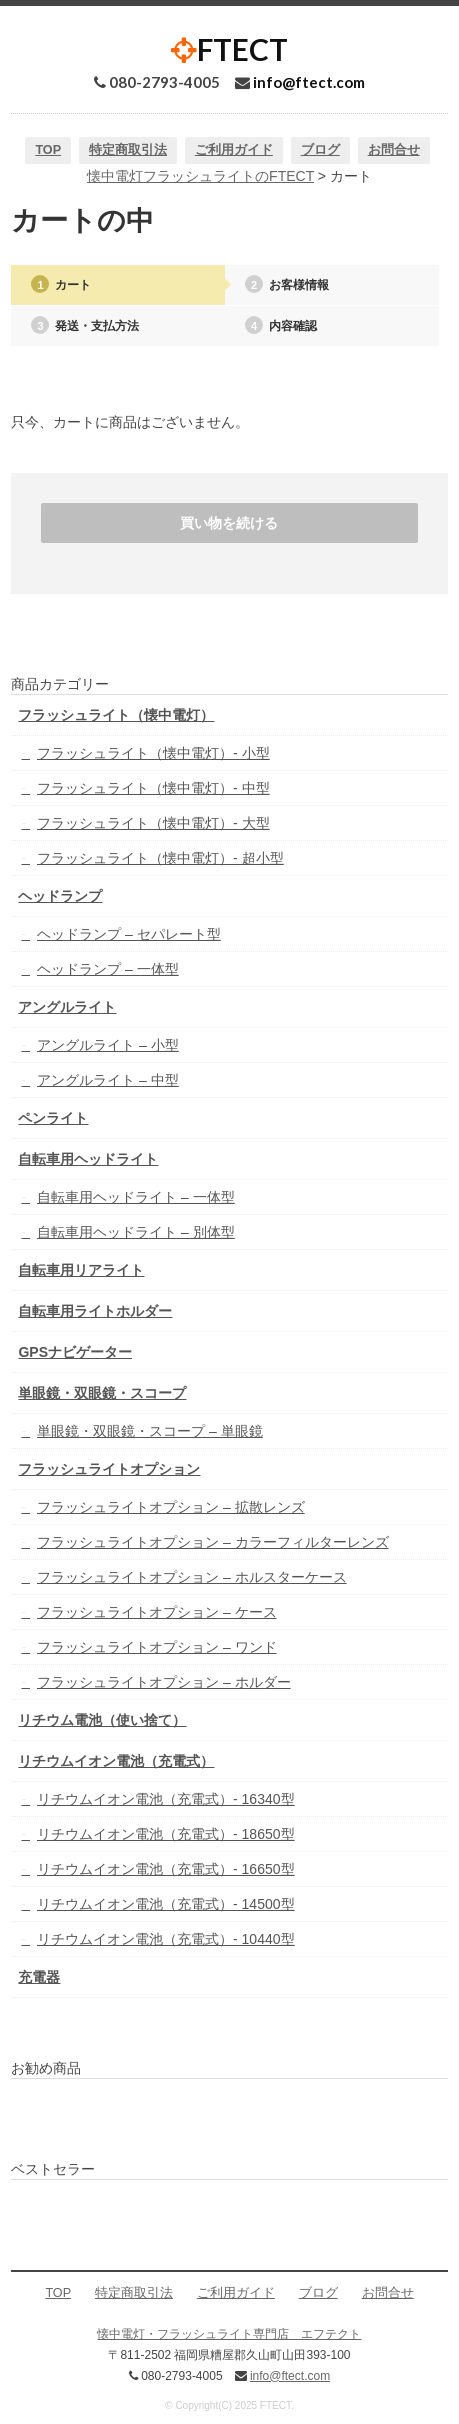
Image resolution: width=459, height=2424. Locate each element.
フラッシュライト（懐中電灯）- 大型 (153, 823)
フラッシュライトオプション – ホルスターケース (192, 1577)
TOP (48, 150)
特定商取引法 (128, 150)
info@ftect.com (309, 82)
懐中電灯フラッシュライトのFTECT (200, 176)
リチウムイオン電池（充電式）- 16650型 (165, 1869)
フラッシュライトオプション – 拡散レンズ (171, 1507)
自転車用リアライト (81, 1270)
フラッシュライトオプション (109, 1469)
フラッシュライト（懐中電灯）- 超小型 (160, 858)
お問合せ (394, 150)
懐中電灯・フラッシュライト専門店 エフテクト (229, 2334)
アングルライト (67, 1007)
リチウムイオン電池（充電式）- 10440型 (165, 1939)
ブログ (320, 150)
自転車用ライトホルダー (95, 1311)
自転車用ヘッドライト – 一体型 (136, 1197)
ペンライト (53, 1118)
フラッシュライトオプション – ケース (157, 1612)
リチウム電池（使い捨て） (102, 1720)
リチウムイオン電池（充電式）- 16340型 (165, 1799)
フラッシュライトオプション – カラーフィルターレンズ (213, 1542)
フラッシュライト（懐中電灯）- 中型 (153, 788)
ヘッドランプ (60, 896)
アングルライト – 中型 (108, 1080)
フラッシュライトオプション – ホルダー (164, 1682)
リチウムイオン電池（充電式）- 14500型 (165, 1904)
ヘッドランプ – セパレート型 (129, 934)
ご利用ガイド (234, 150)
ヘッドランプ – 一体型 (108, 969)
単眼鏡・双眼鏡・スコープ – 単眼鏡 (150, 1431)
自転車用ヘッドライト (88, 1159)
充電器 (39, 1977)
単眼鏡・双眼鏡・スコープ (102, 1393)
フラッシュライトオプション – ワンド (157, 1647)
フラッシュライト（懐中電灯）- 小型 (153, 753)
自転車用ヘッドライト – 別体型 (136, 1232)
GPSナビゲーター (75, 1352)
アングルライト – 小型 (108, 1045)
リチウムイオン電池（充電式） (116, 1761)
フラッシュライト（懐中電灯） (116, 715)
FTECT (229, 49)
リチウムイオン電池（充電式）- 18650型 (165, 1834)
